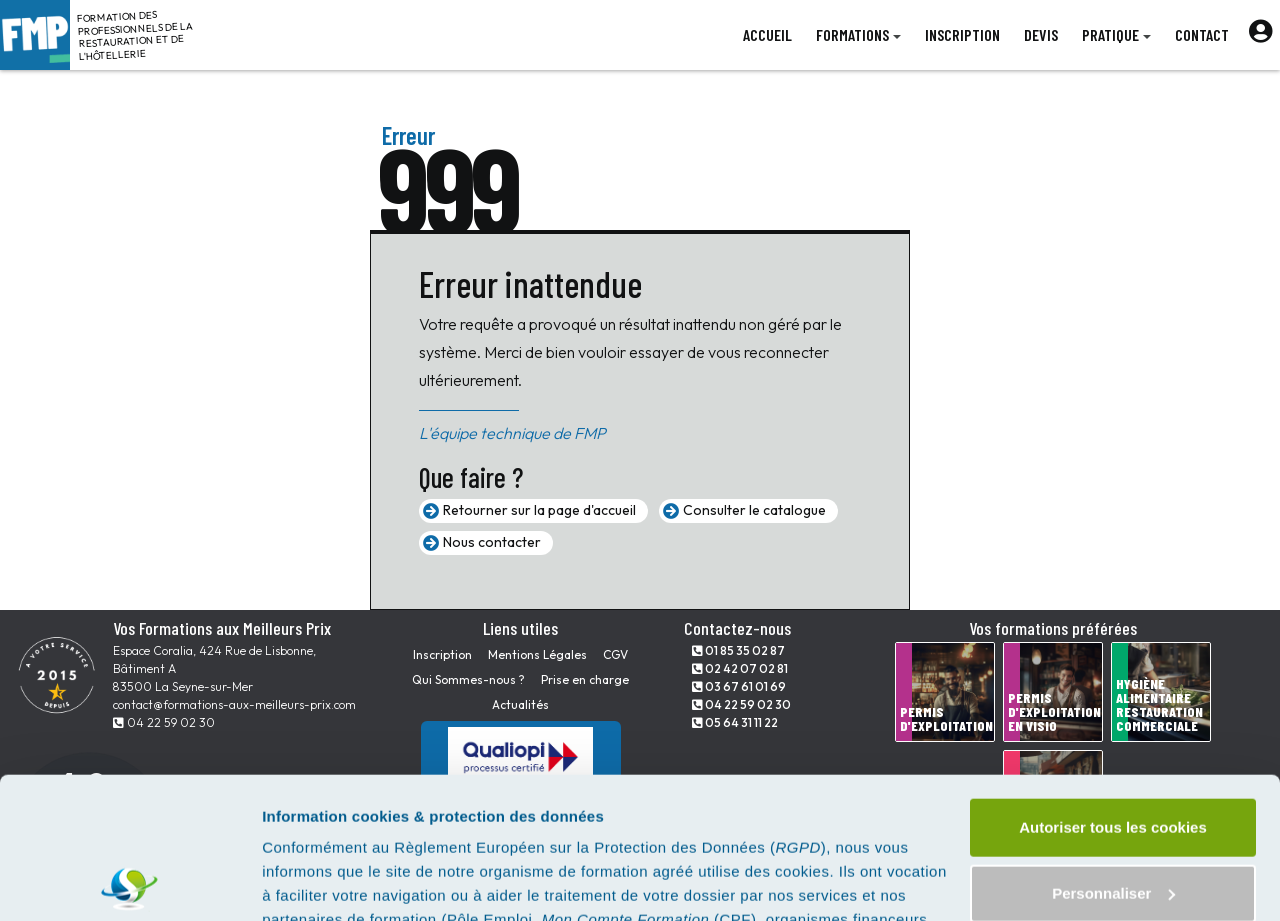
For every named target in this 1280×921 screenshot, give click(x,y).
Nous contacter (492, 542)
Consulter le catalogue (754, 510)
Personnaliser (1113, 751)
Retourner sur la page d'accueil (539, 510)
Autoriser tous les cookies (1113, 686)
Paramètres (303, 881)
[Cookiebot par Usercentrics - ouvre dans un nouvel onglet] (129, 882)
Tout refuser (1113, 817)
